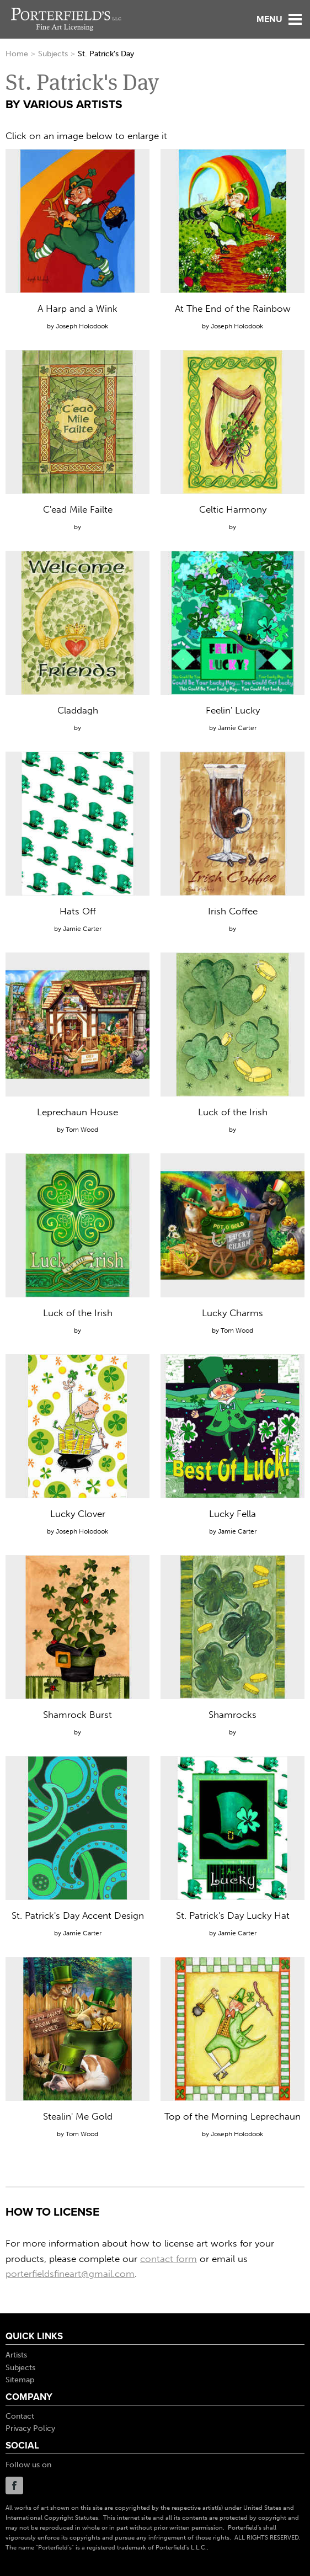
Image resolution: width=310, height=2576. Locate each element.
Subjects (53, 53)
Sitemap (20, 2380)
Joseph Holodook (82, 326)
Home (17, 53)
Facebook (14, 2485)
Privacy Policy (30, 2428)
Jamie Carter (237, 728)
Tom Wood (82, 1129)
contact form (168, 2258)
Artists (16, 2355)
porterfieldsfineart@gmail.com (70, 2273)
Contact (20, 2416)
